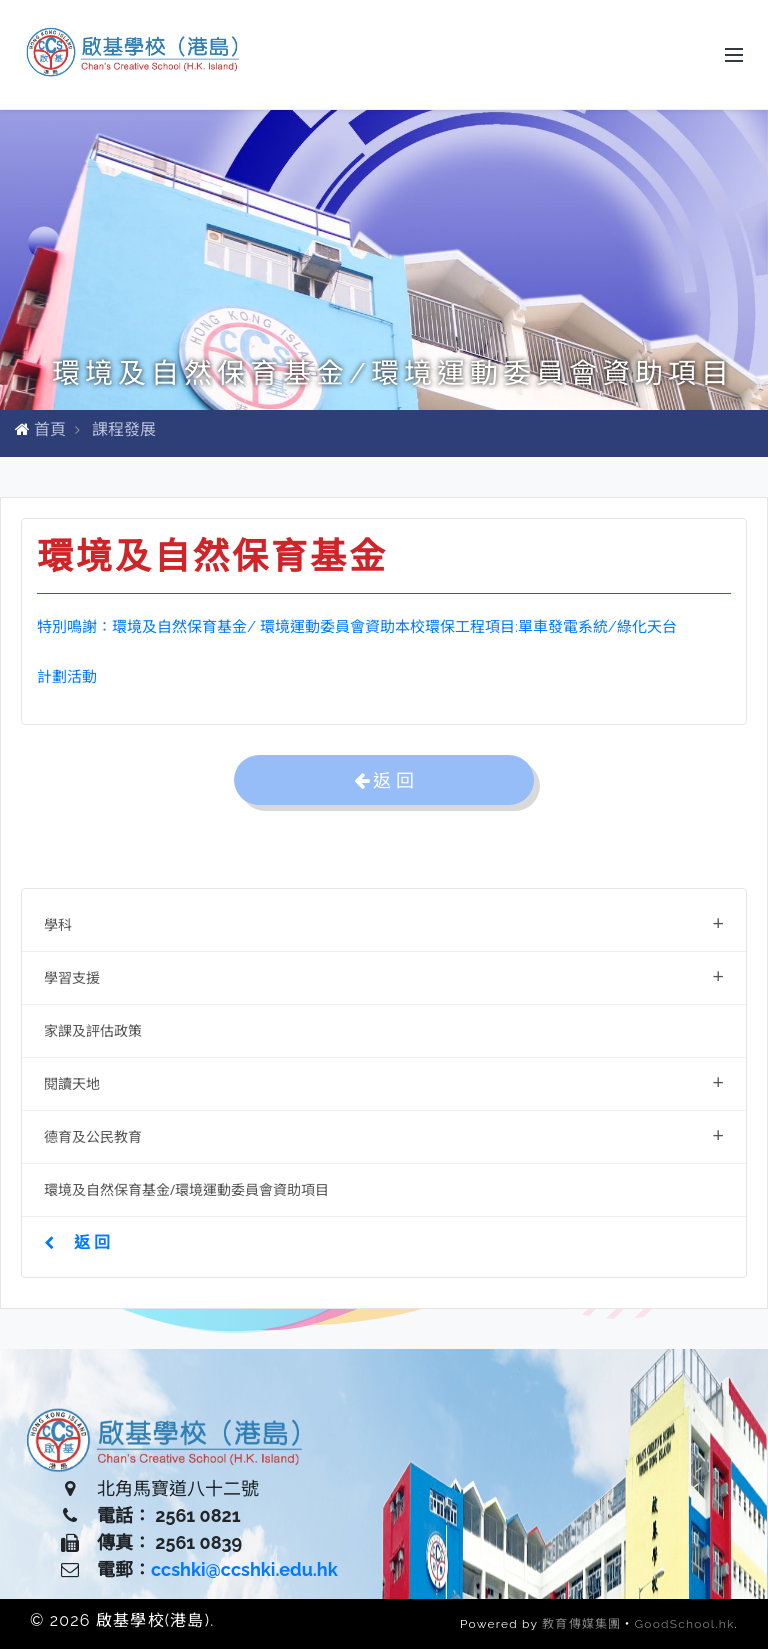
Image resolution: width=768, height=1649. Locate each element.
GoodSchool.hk (685, 1624)
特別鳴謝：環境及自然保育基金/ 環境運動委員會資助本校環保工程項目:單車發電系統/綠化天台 (357, 627)
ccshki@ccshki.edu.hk (244, 1569)
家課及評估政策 (93, 1030)
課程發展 (124, 429)
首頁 (50, 429)
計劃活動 (67, 677)
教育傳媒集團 (581, 1624)
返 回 (77, 1242)
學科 (384, 922)
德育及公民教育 (384, 1134)
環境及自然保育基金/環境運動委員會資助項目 (186, 1189)
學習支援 (384, 975)
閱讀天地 (384, 1081)
